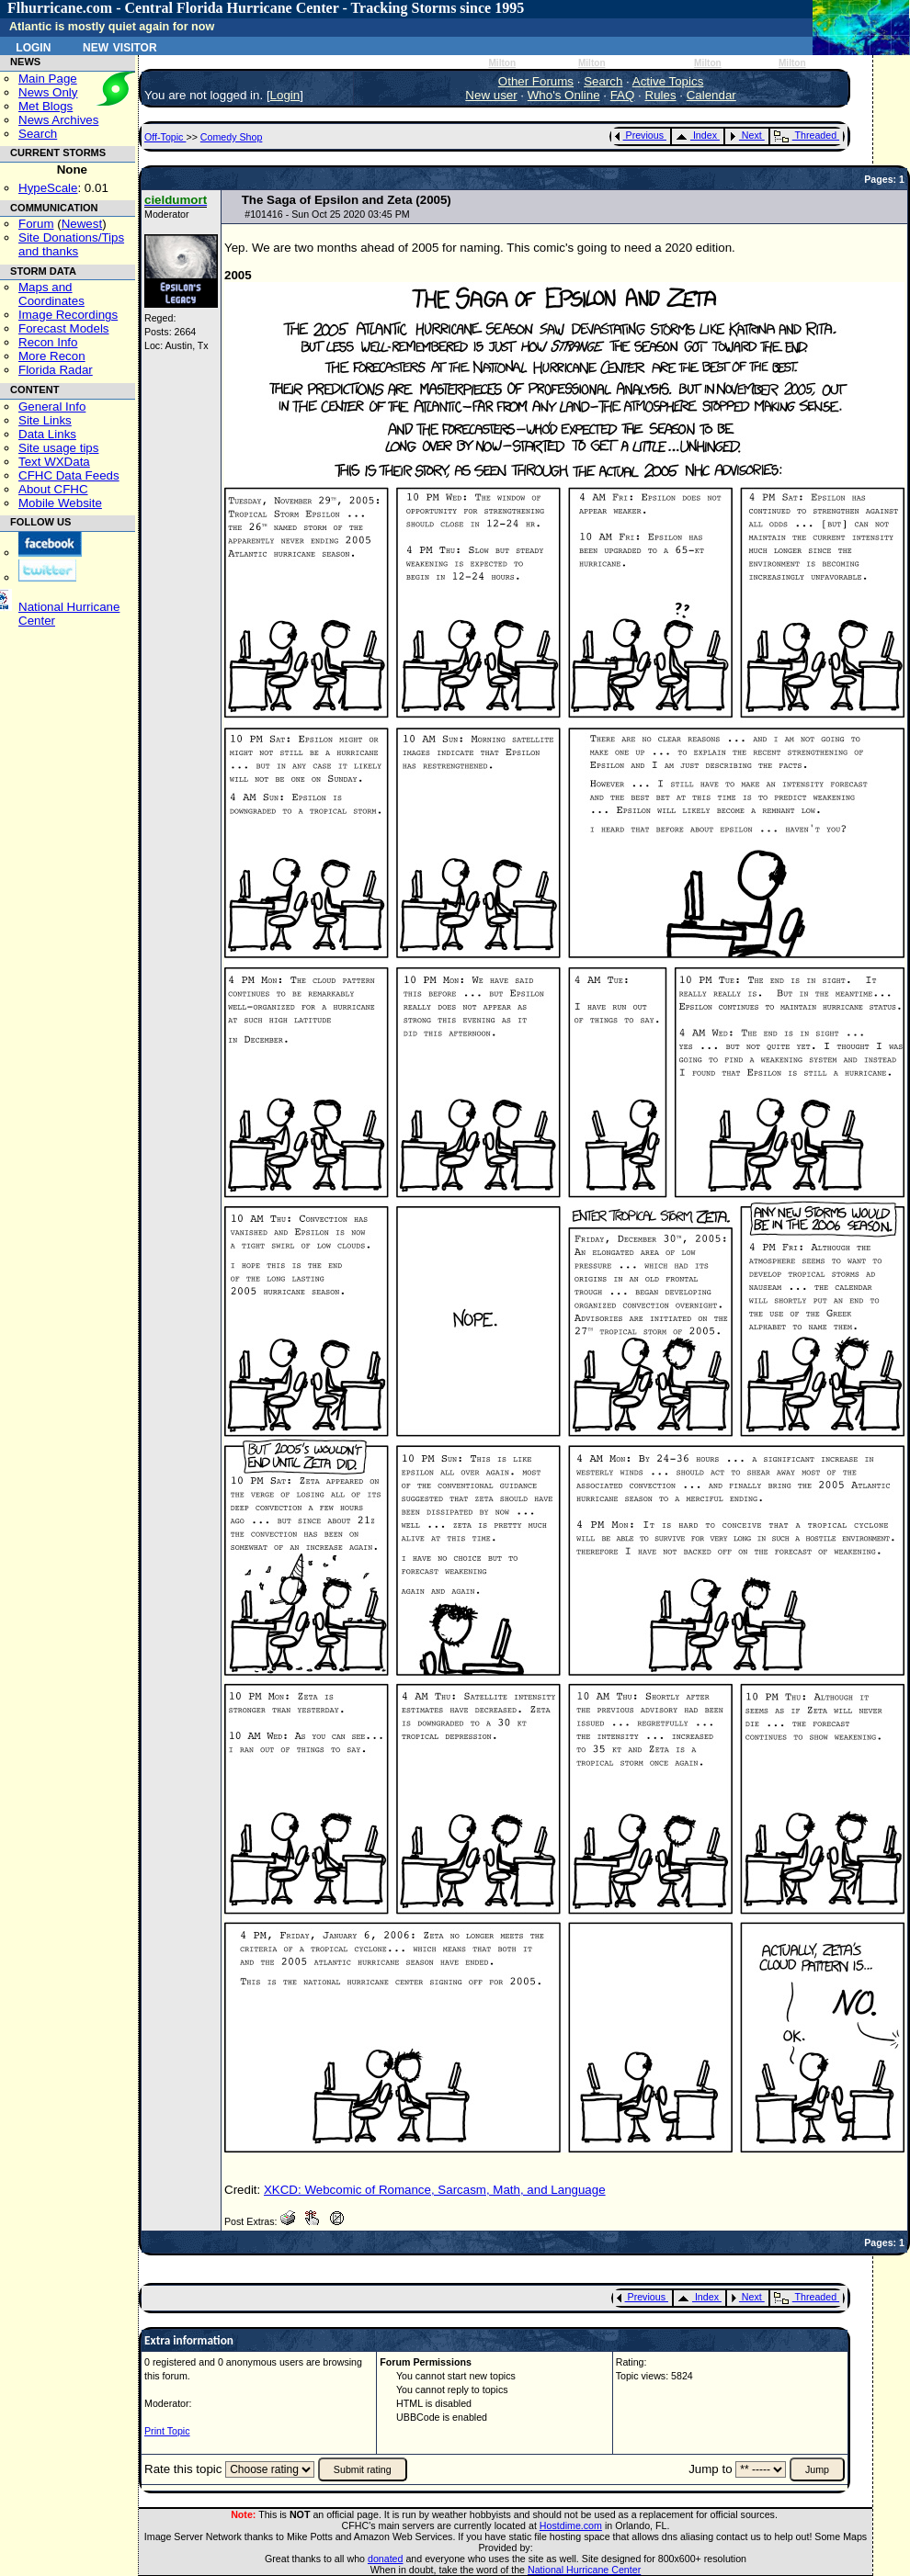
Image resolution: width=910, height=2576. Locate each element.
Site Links (45, 420)
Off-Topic (165, 136)
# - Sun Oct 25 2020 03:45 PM (327, 214)
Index (696, 135)
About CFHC (53, 489)
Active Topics (668, 81)
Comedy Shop (231, 136)
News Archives (58, 120)
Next (745, 135)
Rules (661, 95)
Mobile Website (60, 503)
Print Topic (167, 2430)
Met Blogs (45, 106)
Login (33, 46)
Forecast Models (63, 328)
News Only (47, 92)
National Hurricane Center (584, 2569)
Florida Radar (55, 370)
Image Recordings (68, 315)
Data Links (47, 434)
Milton (502, 63)
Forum (36, 224)
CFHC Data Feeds (68, 475)
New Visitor (120, 46)
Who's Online (564, 95)
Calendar (711, 95)
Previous (639, 135)
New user (491, 95)
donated (386, 2558)
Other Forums (536, 81)
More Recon (51, 356)
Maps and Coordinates (51, 294)
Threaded (805, 135)
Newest (82, 224)
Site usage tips (58, 448)
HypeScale (47, 188)
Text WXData (54, 462)
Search (37, 134)
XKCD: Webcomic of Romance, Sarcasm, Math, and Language (435, 2190)
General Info (51, 406)
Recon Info (47, 342)
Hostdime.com (571, 2525)
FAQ (622, 95)
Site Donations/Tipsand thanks (71, 244)
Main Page (47, 78)
